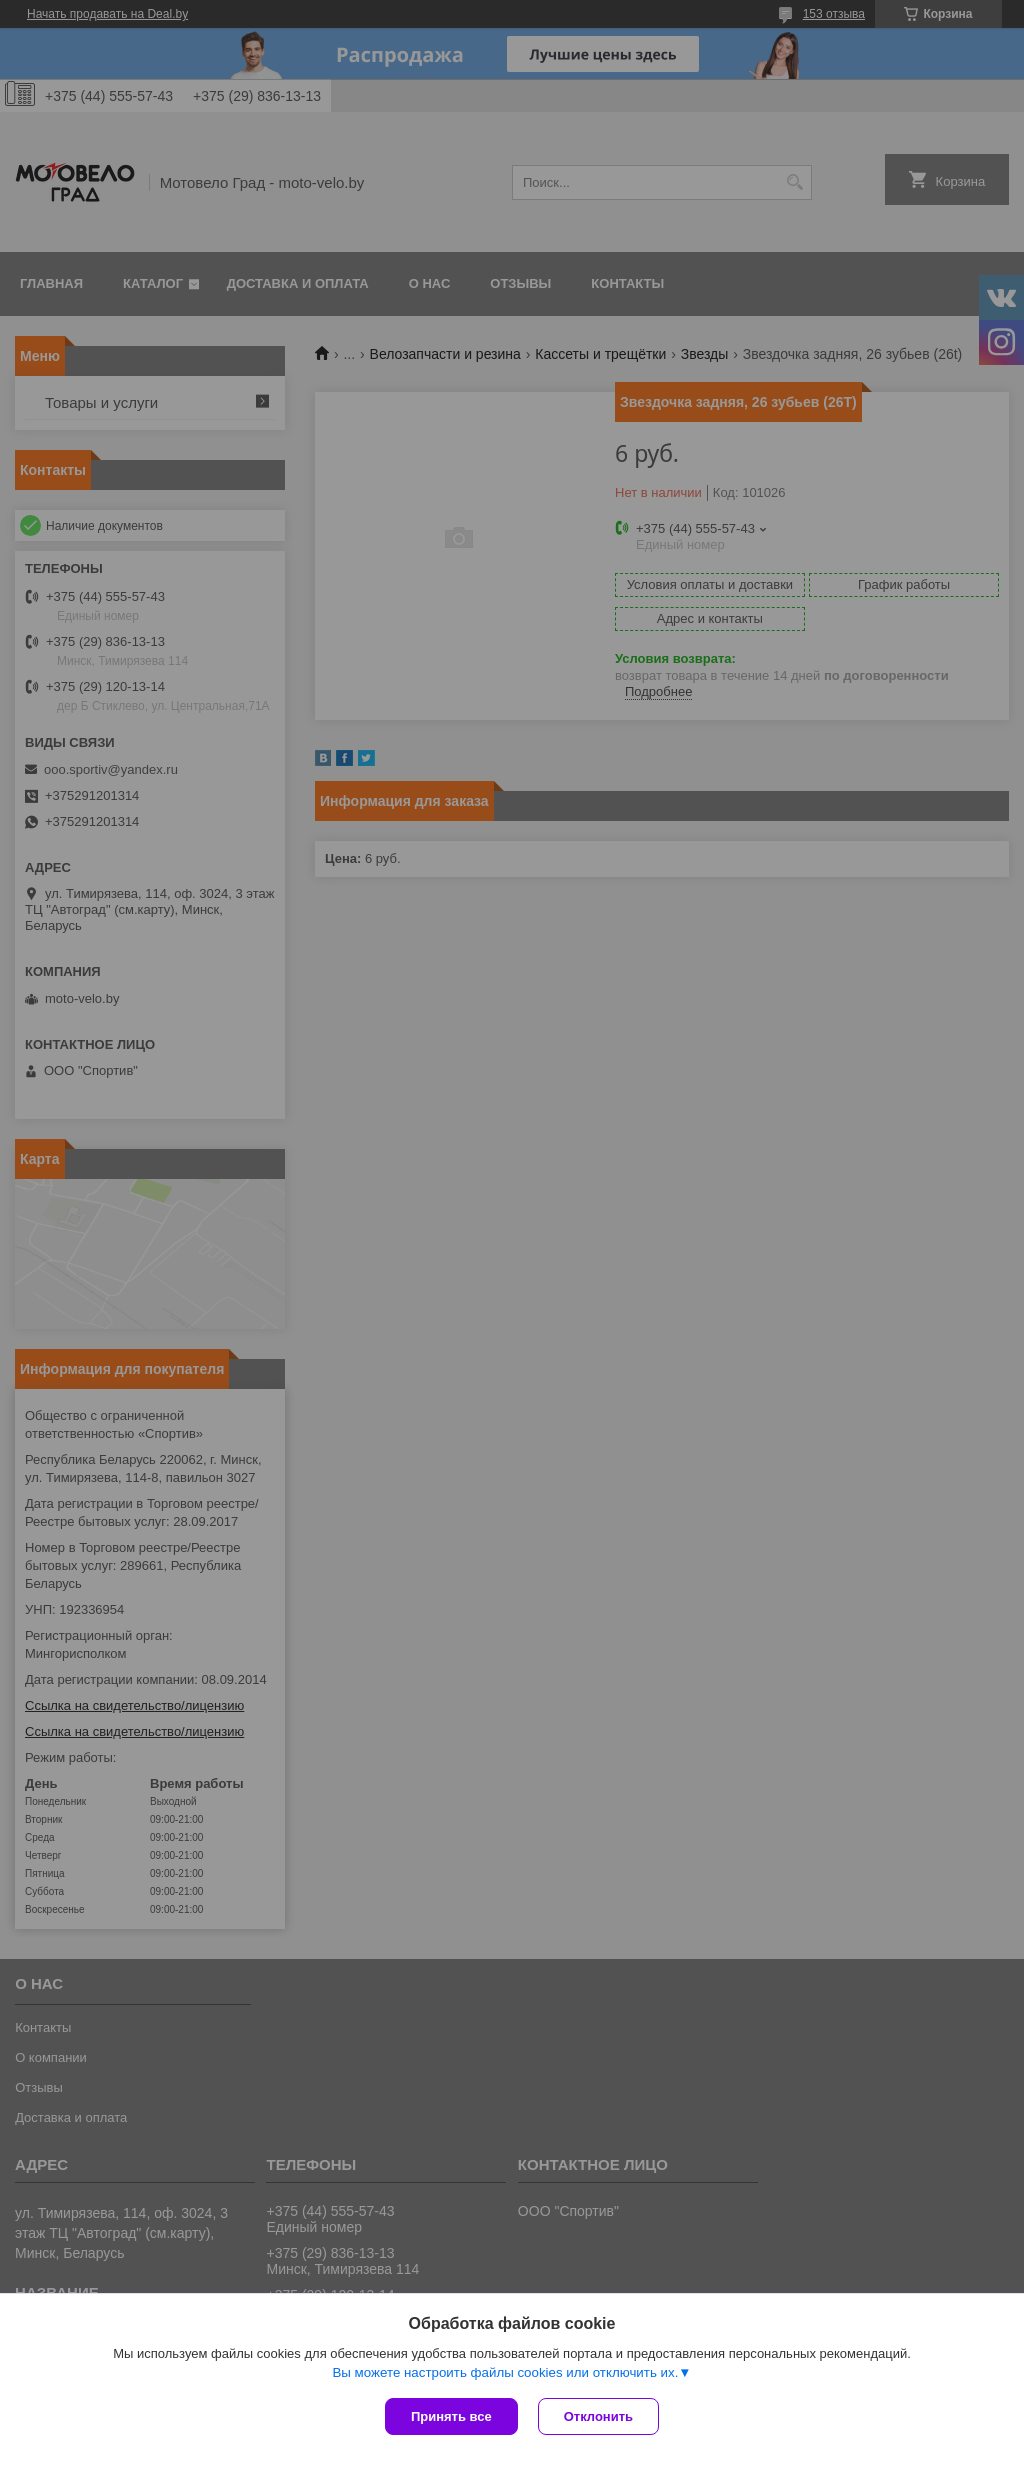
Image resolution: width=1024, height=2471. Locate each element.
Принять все (451, 2416)
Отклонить (598, 2416)
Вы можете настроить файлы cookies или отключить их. (505, 2372)
